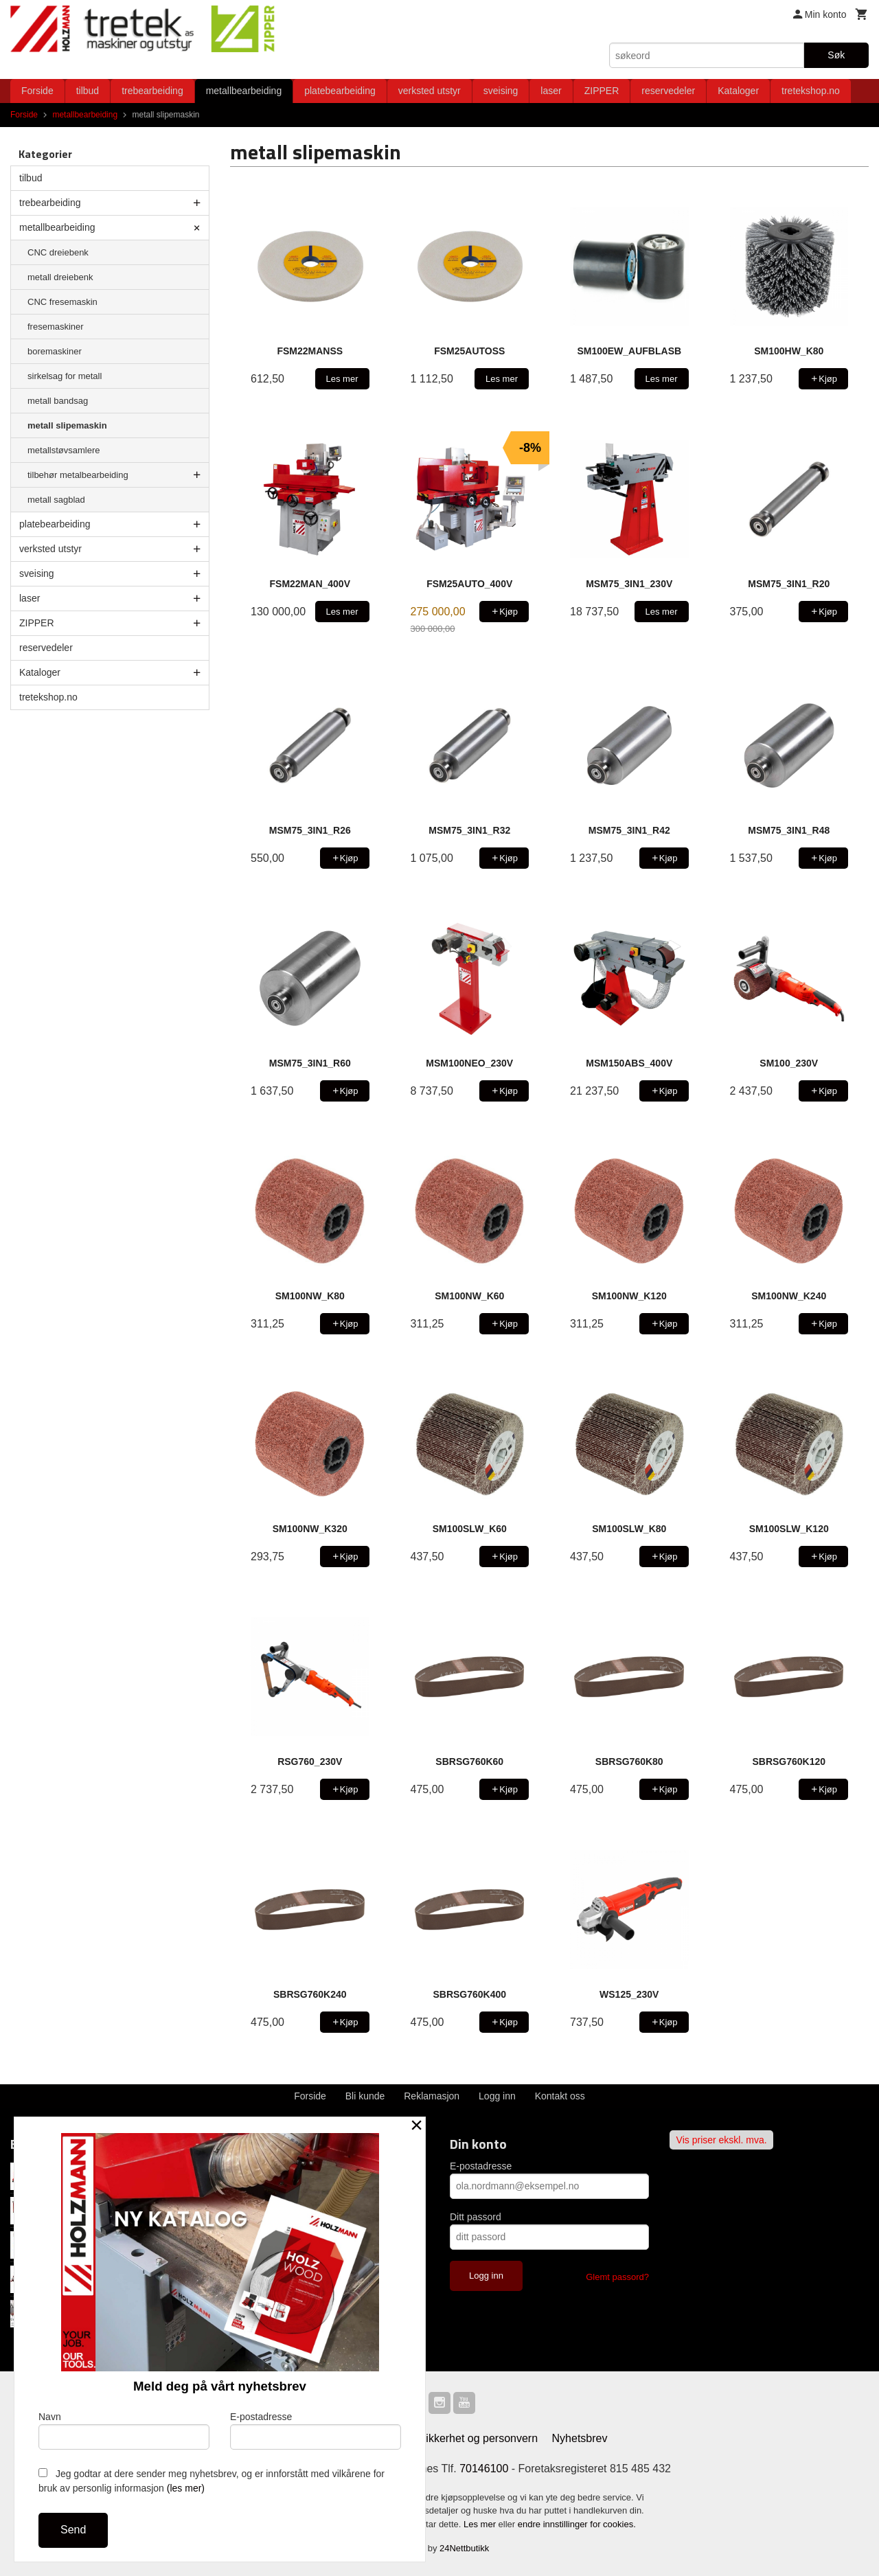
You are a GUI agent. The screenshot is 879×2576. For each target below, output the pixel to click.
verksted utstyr (429, 90)
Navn (123, 2430)
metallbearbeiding (244, 90)
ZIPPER (601, 90)
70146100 (483, 2468)
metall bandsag (57, 401)
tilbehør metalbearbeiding (77, 475)
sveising (500, 90)
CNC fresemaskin (62, 302)
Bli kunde (365, 2095)
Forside (37, 90)
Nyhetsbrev (580, 2438)
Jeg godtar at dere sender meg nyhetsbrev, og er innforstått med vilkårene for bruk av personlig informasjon (211, 2481)
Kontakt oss (560, 2095)
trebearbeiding (152, 90)
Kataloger (738, 90)
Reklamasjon (431, 2095)
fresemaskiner (55, 326)
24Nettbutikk (464, 2548)
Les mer (481, 2524)
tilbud (87, 90)
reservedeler (668, 90)
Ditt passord (475, 2216)
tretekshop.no (810, 90)
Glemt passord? (617, 2277)
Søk (836, 54)
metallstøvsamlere (63, 450)
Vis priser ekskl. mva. (721, 2139)
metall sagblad (56, 499)
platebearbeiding (340, 90)
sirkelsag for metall (64, 376)
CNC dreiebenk (58, 252)
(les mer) (186, 2488)
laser (550, 90)
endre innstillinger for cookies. (577, 2524)
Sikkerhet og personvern (478, 2438)
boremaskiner (54, 351)
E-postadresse (481, 2166)
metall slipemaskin (67, 425)
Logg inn (497, 2095)
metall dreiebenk (60, 277)
